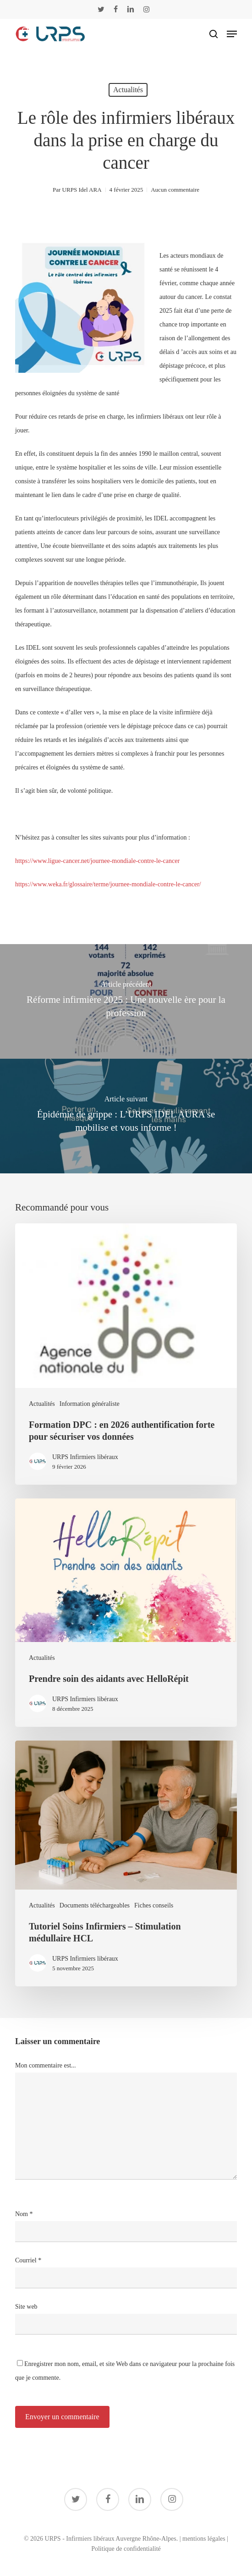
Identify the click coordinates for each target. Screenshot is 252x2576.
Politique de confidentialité (126, 2548)
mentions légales (203, 2538)
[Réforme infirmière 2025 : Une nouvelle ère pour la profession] (126, 1001)
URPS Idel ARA (82, 189)
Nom (24, 2214)
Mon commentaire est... (45, 2065)
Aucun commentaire (175, 189)
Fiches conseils (153, 1905)
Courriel (28, 2260)
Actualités (128, 90)
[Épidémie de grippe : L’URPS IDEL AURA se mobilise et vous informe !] (126, 1116)
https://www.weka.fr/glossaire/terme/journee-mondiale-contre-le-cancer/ (108, 884)
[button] (232, 34)
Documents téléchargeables (95, 1905)
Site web (26, 2306)
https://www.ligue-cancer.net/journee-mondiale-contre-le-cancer (97, 860)
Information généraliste (90, 1403)
